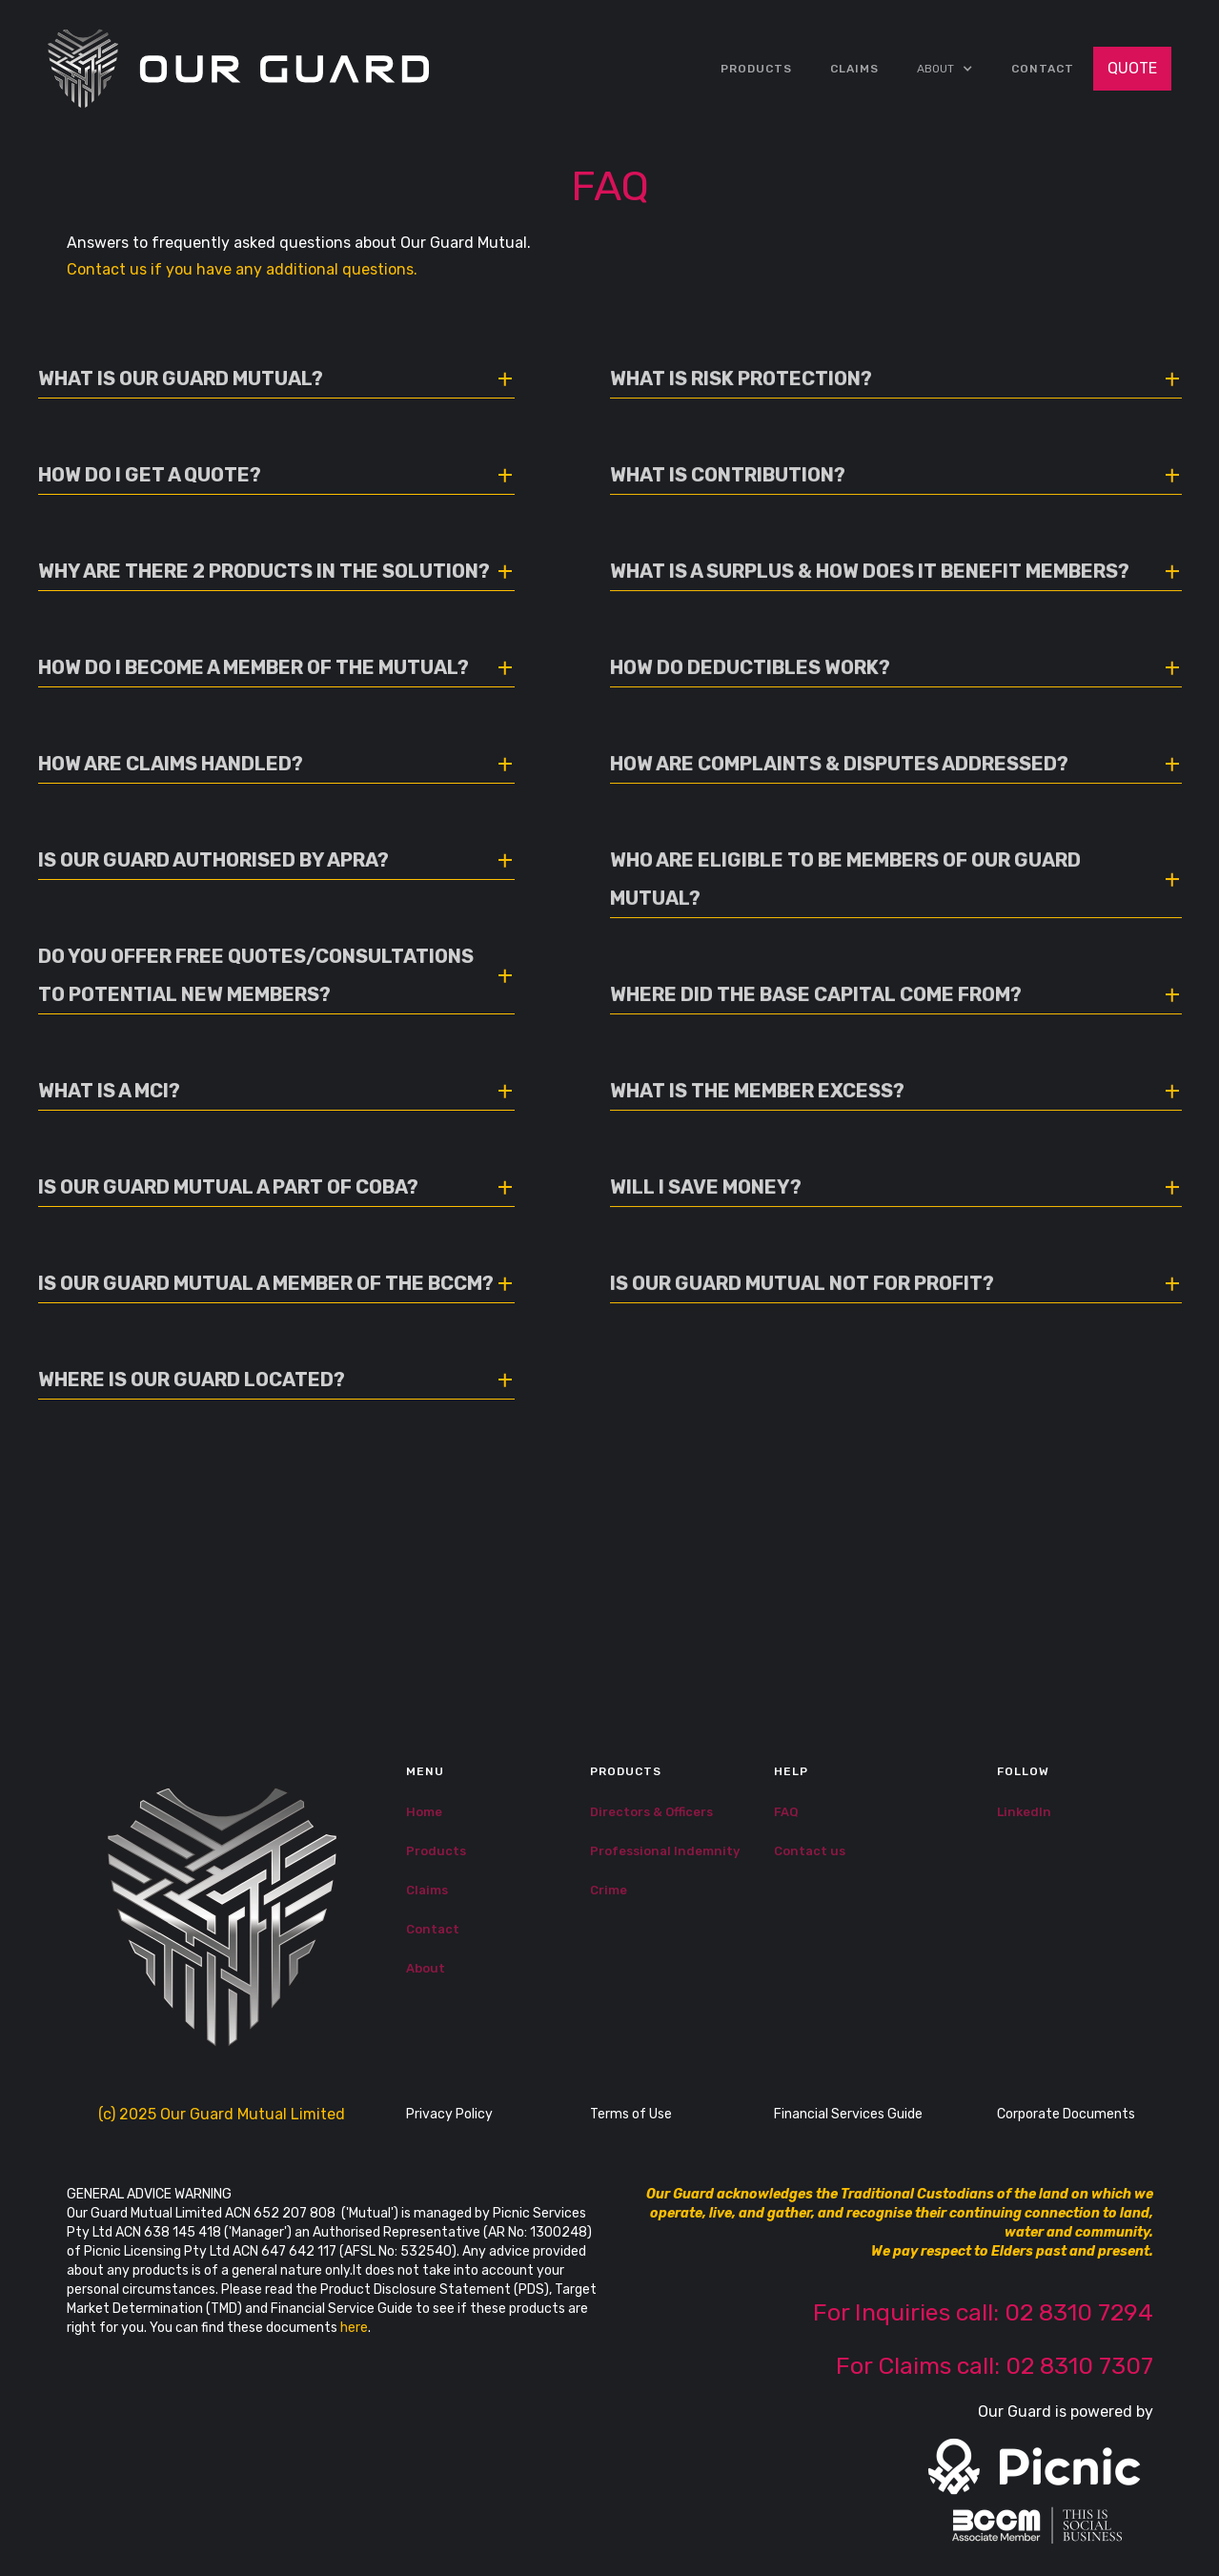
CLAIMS (854, 68)
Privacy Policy (449, 2114)
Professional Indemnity (665, 1851)
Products (756, 68)
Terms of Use (631, 2114)
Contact (1042, 68)
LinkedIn (1024, 1812)
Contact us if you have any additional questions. (242, 269)
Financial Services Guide (848, 2114)
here (354, 2328)
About (425, 1968)
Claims (427, 1890)
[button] (945, 68)
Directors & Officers (651, 1812)
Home (424, 1812)
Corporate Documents (1066, 2114)
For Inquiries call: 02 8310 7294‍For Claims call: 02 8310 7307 (983, 2339)
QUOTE (1132, 68)
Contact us (809, 1851)
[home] (238, 69)
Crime (608, 1890)
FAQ (786, 1812)
